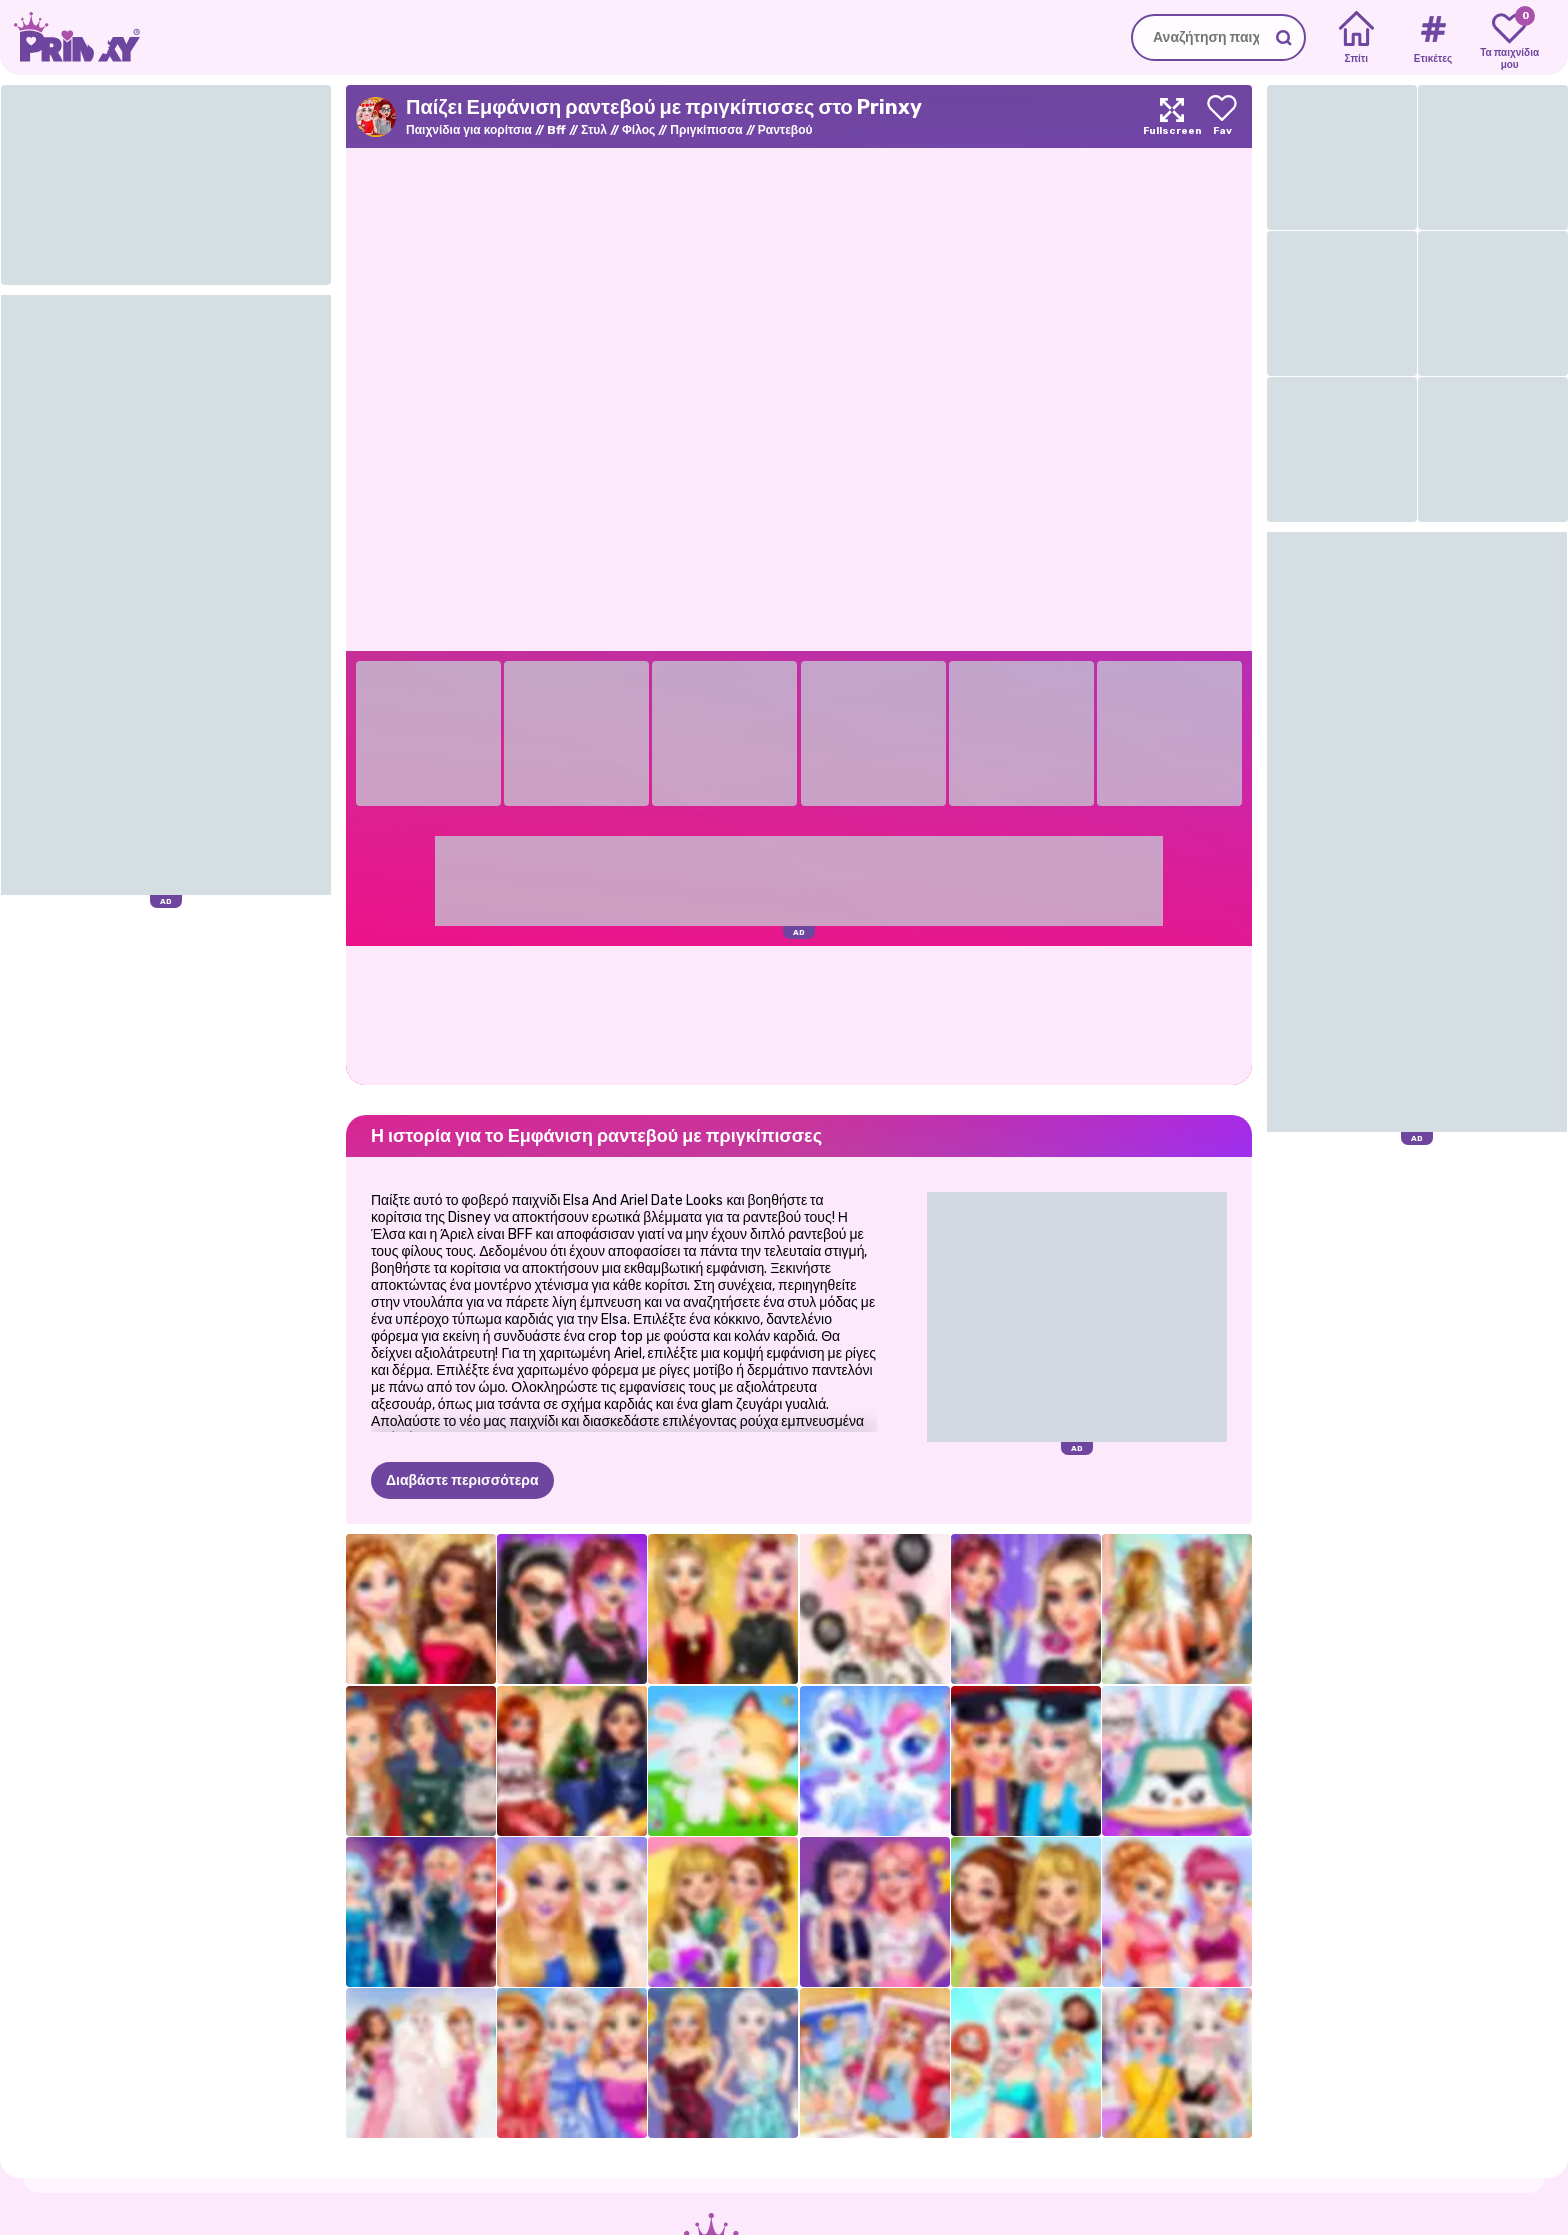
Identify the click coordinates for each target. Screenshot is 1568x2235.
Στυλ (594, 130)
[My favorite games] (1509, 38)
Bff (556, 130)
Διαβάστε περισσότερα (462, 1480)
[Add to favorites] (1222, 116)
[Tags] (1432, 38)
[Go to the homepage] (70, 37)
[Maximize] (1172, 116)
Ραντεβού (785, 130)
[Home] (1356, 38)
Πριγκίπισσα (706, 130)
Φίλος (638, 130)
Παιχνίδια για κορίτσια (469, 130)
